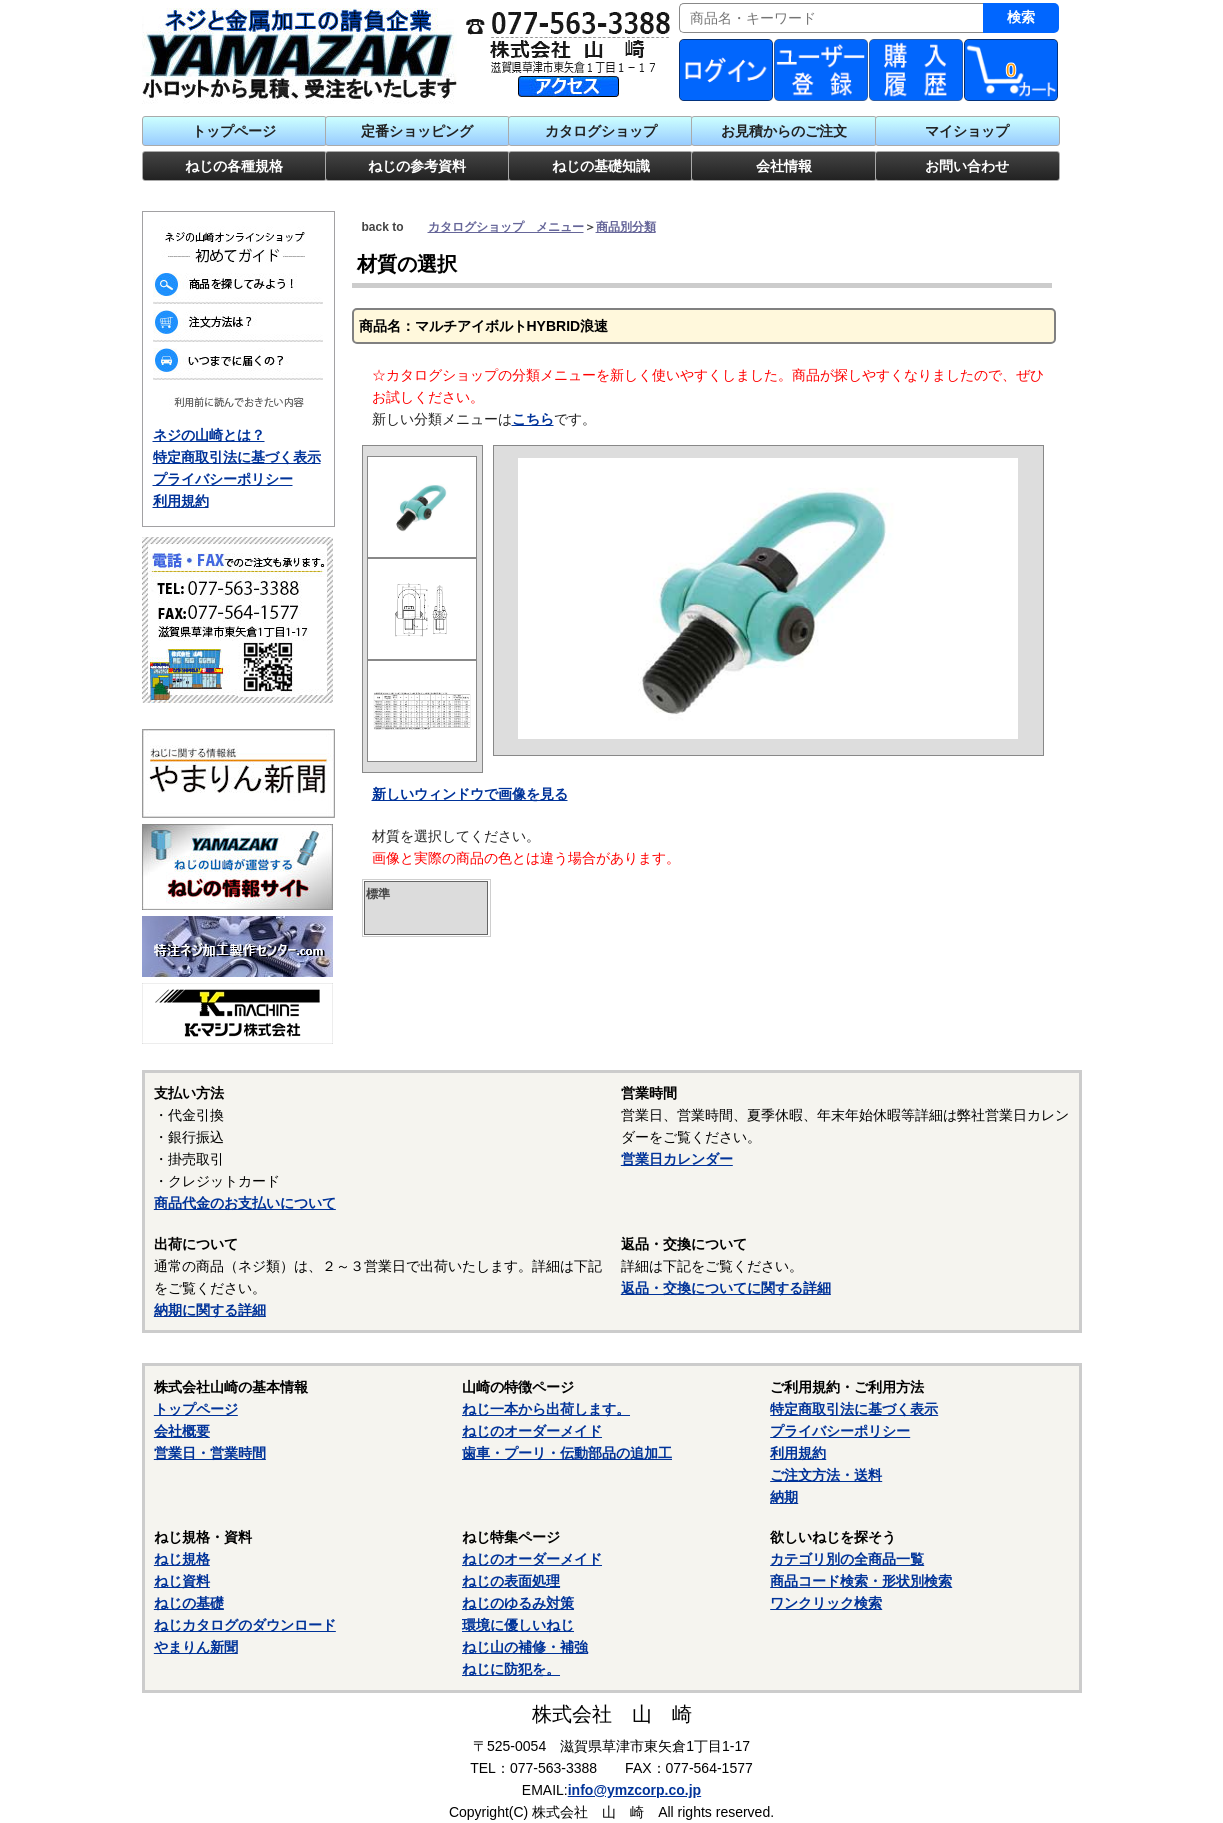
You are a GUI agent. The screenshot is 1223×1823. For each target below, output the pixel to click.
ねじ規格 (182, 1559)
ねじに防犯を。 (511, 1669)
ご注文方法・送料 (826, 1475)
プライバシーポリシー (223, 479)
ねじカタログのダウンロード (245, 1625)
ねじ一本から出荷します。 (546, 1409)
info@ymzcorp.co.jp (634, 1790)
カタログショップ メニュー (506, 227)
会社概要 (182, 1431)
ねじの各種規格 (234, 166)
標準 (378, 894)
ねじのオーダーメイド (532, 1431)
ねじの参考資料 (417, 166)
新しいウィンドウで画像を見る (470, 794)
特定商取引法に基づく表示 (237, 457)
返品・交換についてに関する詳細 (726, 1288)
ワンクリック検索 (826, 1603)
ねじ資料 (182, 1581)
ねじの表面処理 (511, 1581)
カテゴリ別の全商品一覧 (847, 1559)
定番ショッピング (417, 131)
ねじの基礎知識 (601, 166)
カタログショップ (601, 131)
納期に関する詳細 (210, 1310)
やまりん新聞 (196, 1647)
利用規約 (181, 501)
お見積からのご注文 (784, 131)
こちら (533, 419)
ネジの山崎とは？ (209, 435)
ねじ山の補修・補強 (525, 1647)
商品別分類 (626, 227)
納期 (784, 1497)
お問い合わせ (967, 166)
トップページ (234, 131)
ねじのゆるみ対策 (518, 1603)
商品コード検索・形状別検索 (861, 1581)
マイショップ (967, 131)
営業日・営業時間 (210, 1453)
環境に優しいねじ (518, 1625)
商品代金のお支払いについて (245, 1203)
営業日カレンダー (677, 1159)
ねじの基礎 (189, 1603)
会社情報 (784, 166)
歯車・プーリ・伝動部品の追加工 (567, 1453)
